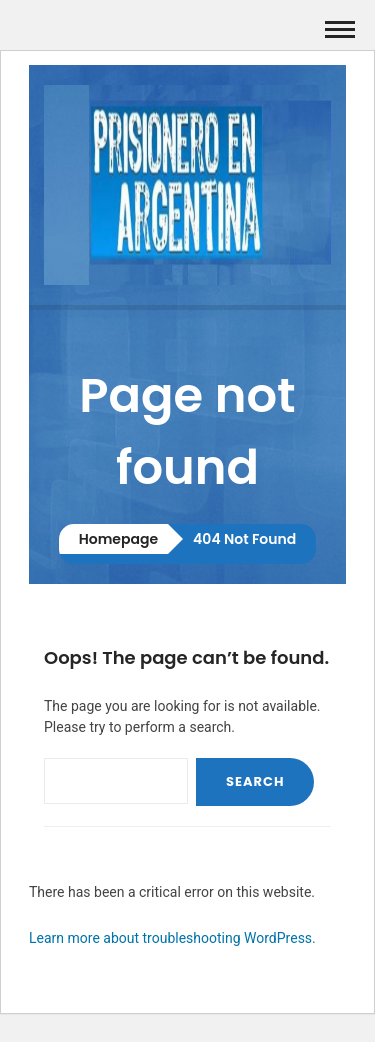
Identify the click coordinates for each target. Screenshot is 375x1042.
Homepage (118, 539)
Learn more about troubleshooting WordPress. (172, 938)
